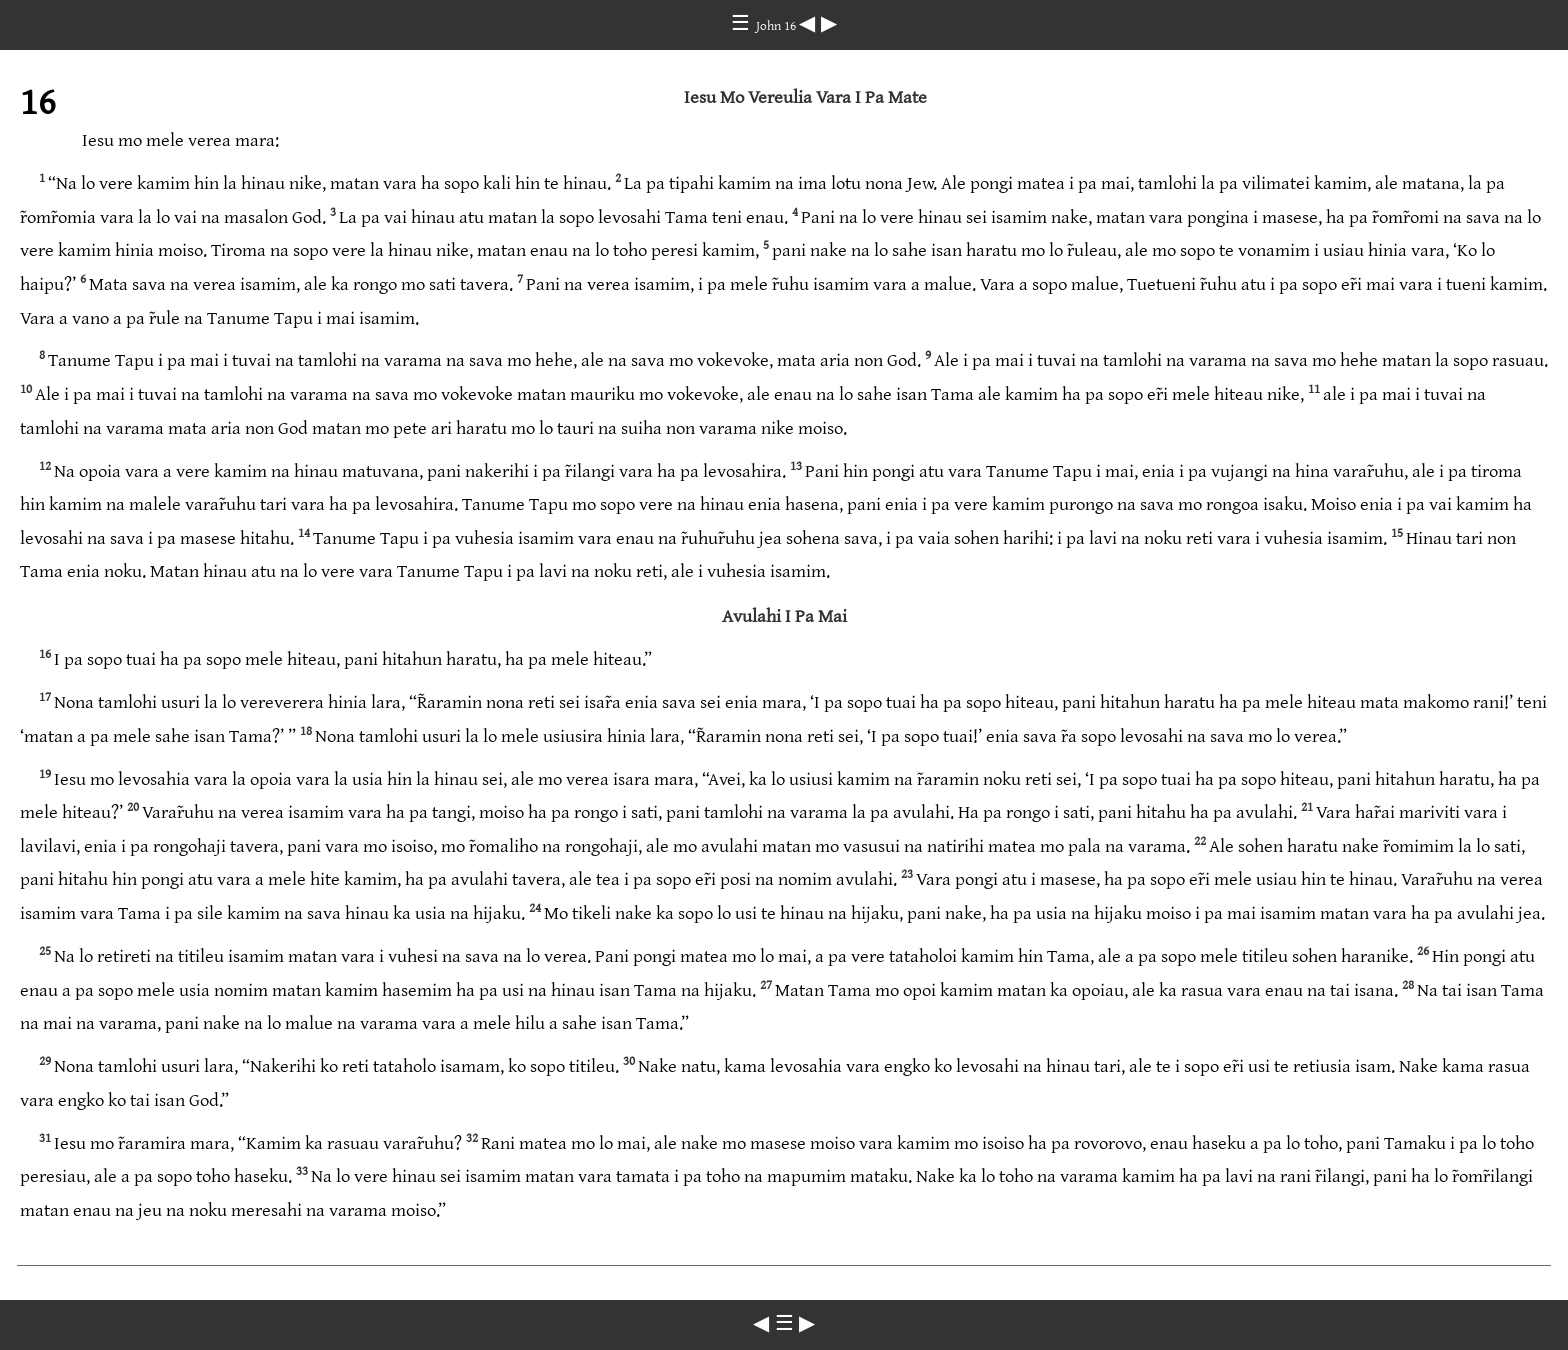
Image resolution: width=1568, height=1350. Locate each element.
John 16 (777, 26)
